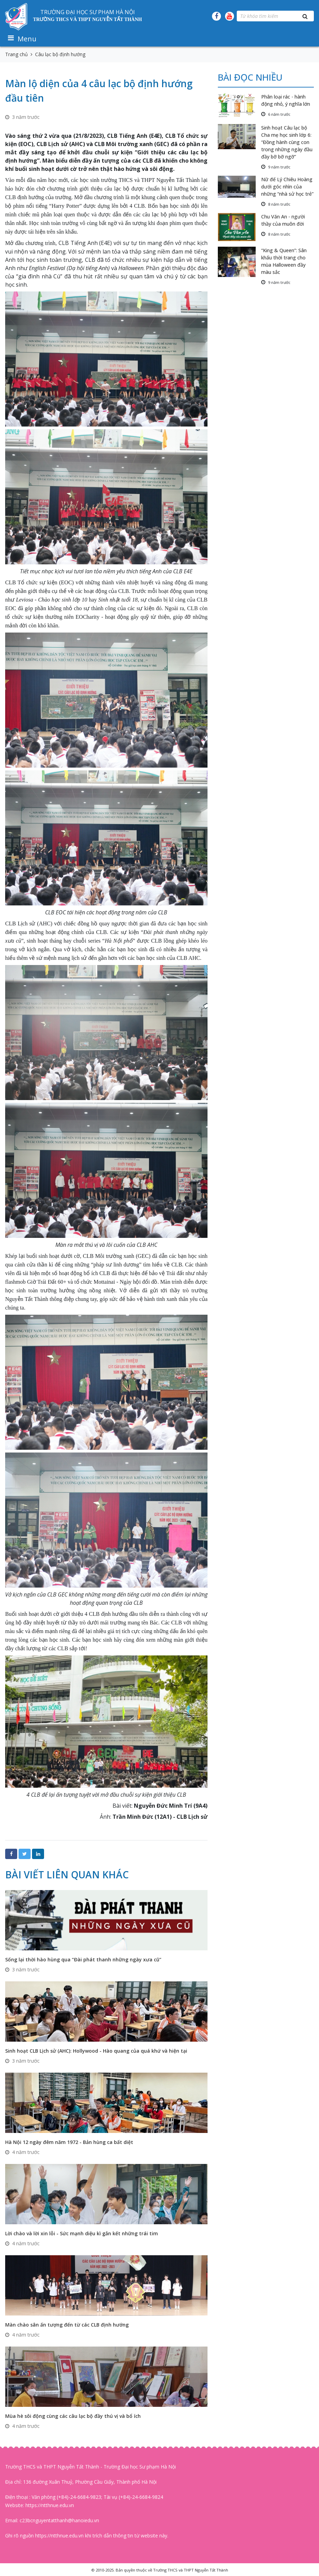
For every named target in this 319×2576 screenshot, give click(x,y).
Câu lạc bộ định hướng (60, 54)
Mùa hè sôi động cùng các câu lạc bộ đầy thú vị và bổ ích (73, 2416)
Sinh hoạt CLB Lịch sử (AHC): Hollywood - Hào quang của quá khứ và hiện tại (96, 2051)
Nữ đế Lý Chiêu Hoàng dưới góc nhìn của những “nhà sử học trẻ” (287, 186)
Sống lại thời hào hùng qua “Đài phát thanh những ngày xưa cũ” (83, 1959)
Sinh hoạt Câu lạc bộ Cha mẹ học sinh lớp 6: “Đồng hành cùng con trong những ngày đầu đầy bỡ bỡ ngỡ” (286, 142)
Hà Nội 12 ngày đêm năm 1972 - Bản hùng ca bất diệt (69, 2142)
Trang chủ (16, 54)
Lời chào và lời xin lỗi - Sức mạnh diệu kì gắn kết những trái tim (81, 2233)
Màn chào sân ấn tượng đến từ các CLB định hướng (67, 2324)
